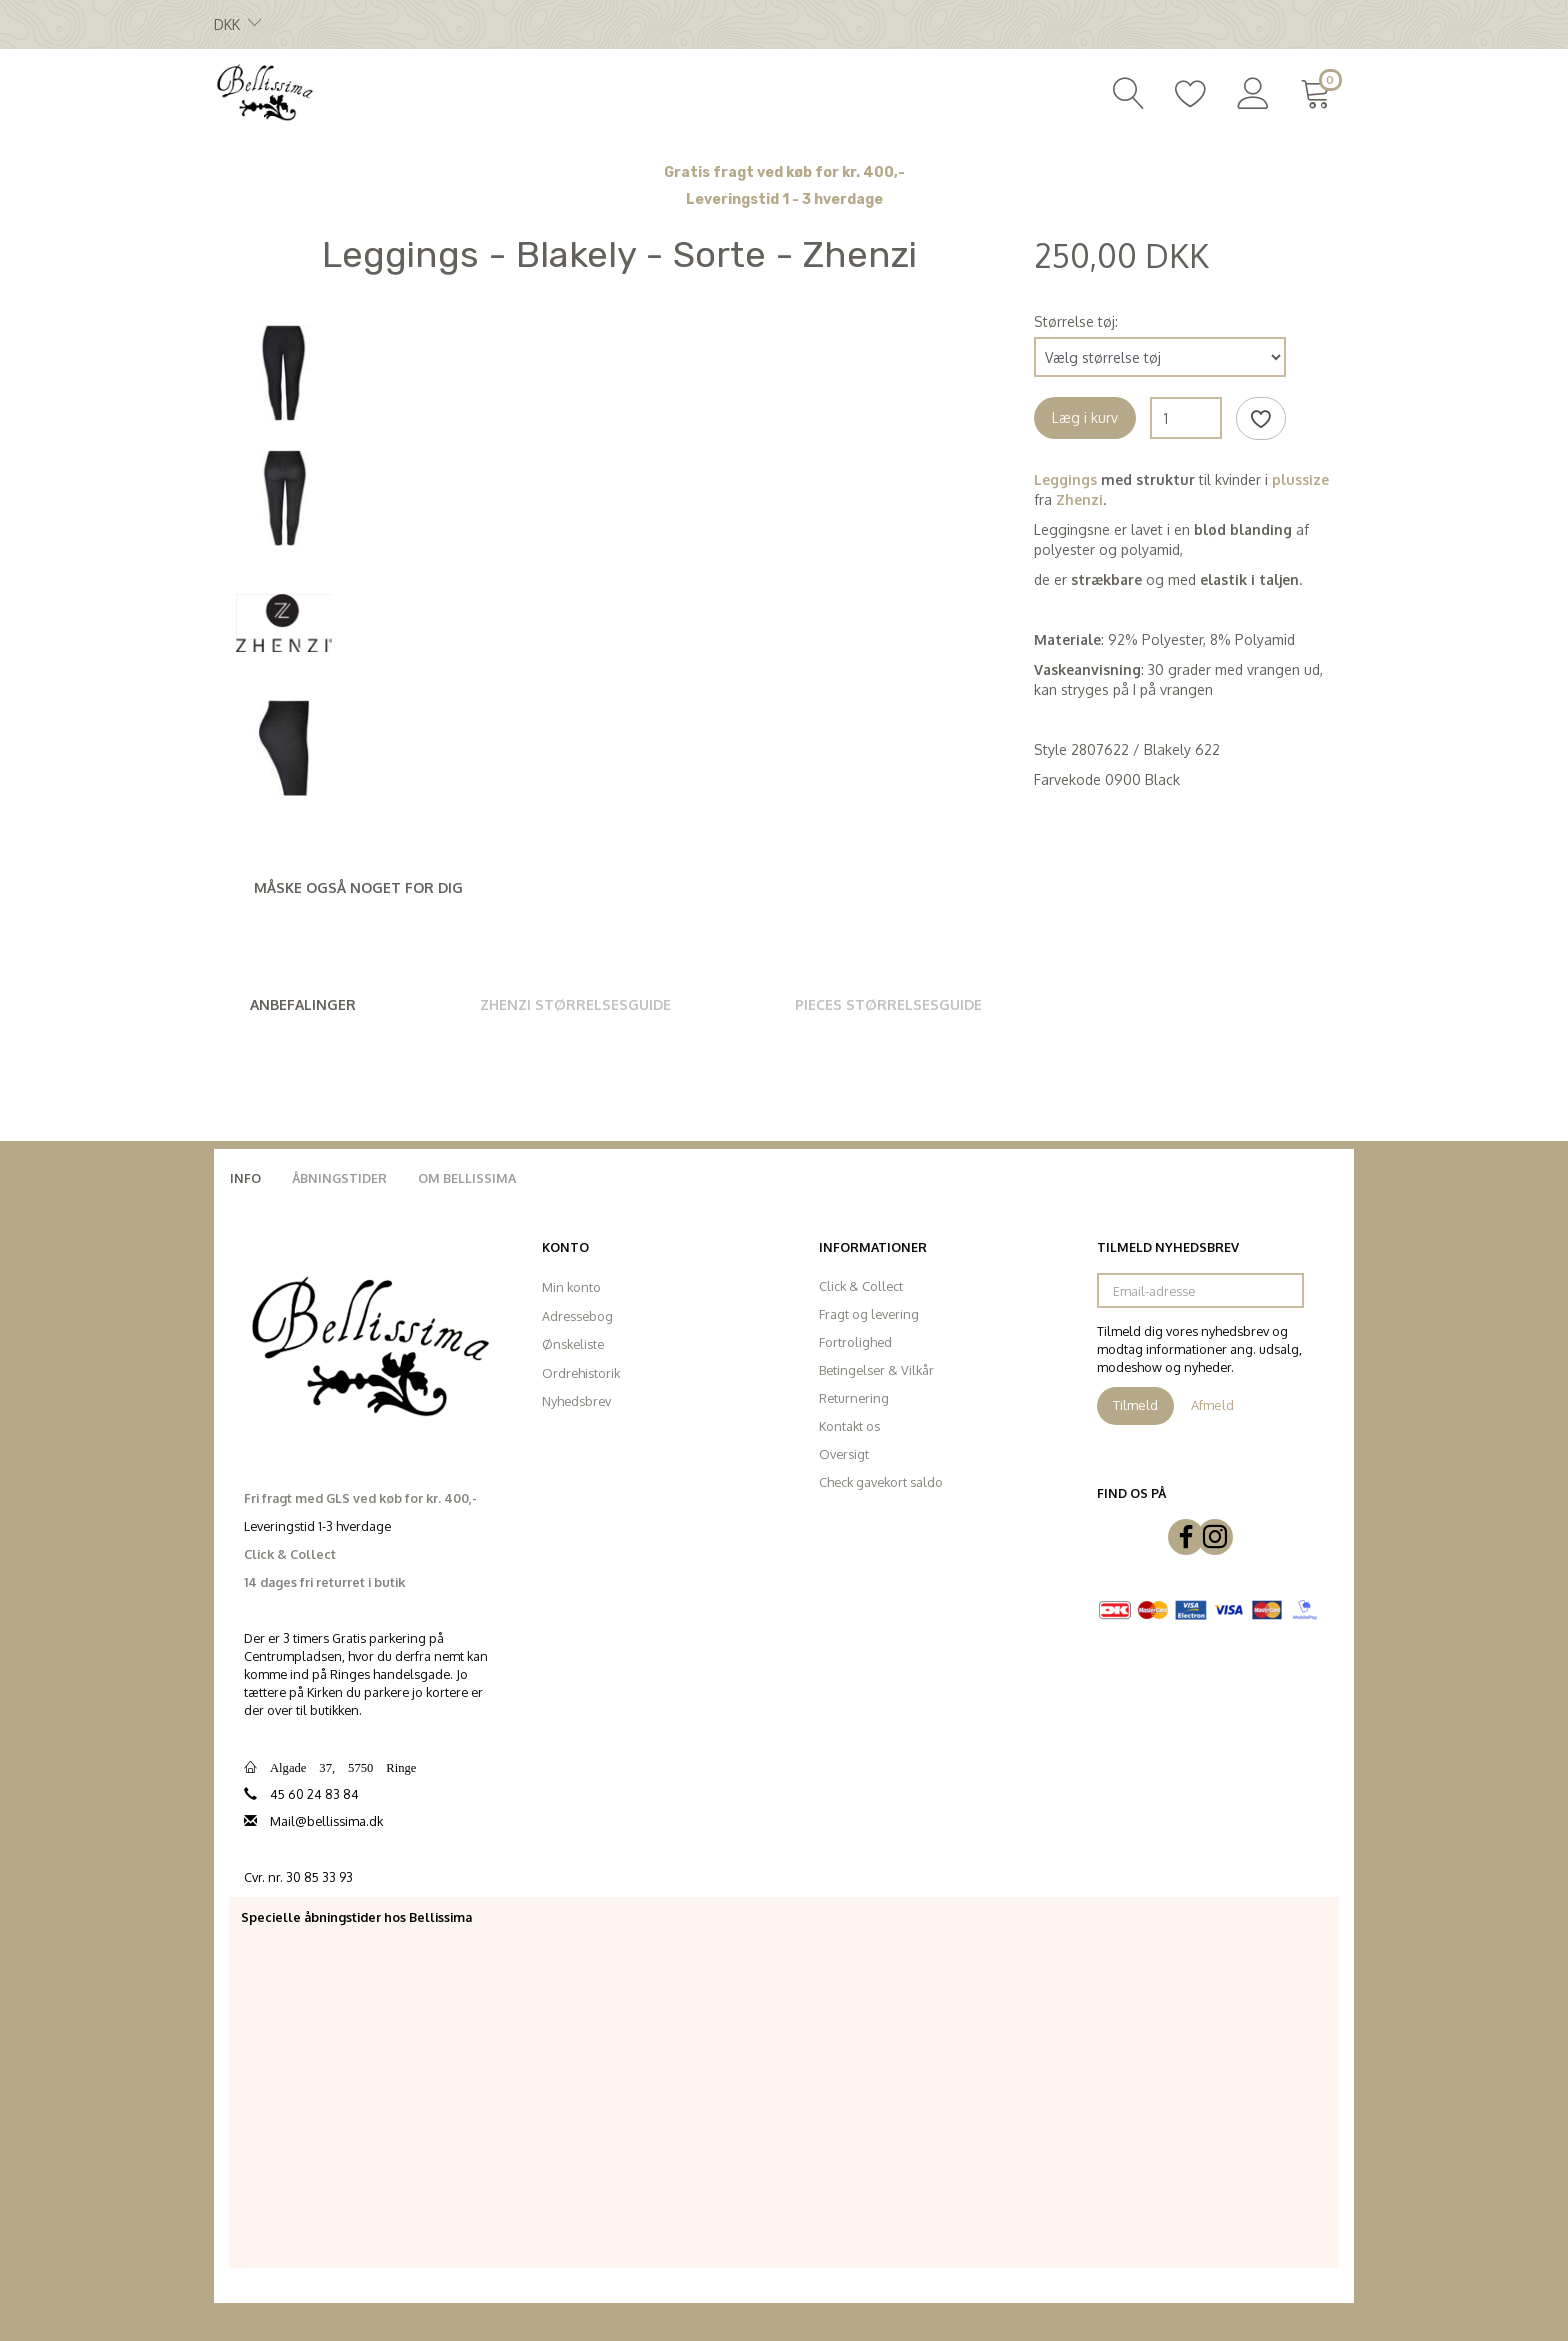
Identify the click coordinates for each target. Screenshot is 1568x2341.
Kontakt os (849, 1426)
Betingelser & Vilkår (876, 1370)
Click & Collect (861, 1286)
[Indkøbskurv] (1319, 91)
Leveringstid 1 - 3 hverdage (784, 199)
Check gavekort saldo (881, 1482)
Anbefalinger (303, 1004)
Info (245, 1178)
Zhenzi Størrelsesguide (575, 1004)
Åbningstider (339, 1178)
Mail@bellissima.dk (326, 1821)
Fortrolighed (855, 1342)
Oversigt (844, 1454)
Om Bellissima (467, 1178)
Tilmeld (1135, 1405)
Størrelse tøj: (1076, 321)
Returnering (854, 1398)
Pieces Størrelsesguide (888, 1004)
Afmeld (1212, 1405)
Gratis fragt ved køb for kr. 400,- (784, 172)
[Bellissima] (264, 91)
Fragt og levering (869, 1314)
